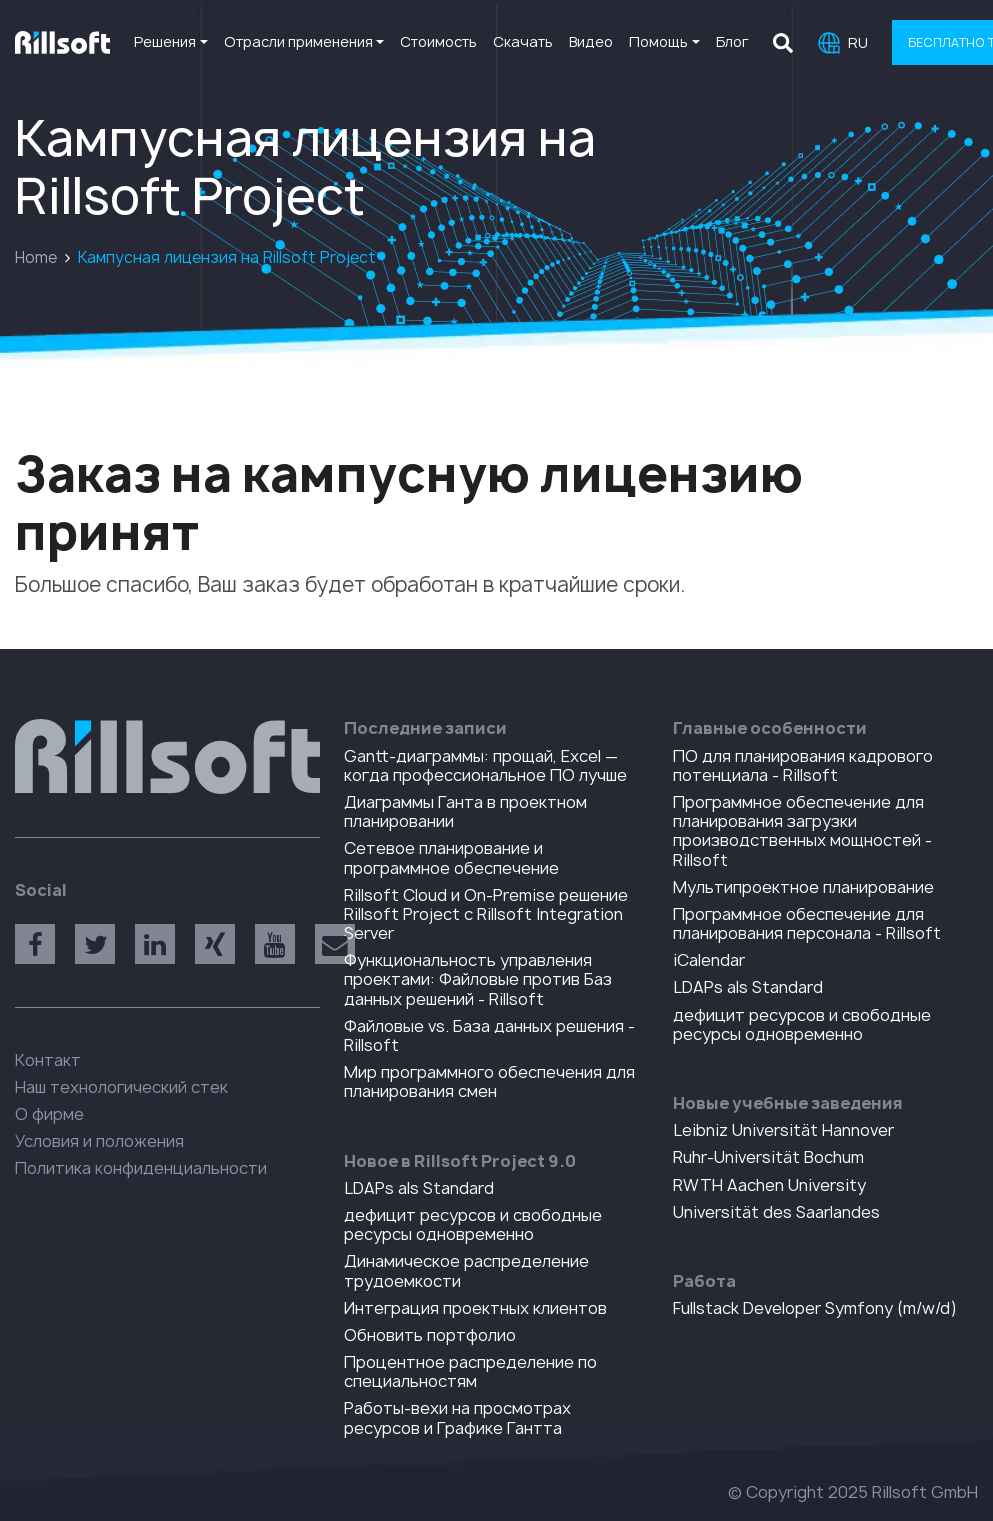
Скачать (523, 41)
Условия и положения (99, 1141)
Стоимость (438, 41)
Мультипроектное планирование (803, 887)
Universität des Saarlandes (776, 1212)
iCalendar (709, 960)
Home (36, 257)
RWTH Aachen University (769, 1185)
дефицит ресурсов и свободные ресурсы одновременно (473, 1224)
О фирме (49, 1114)
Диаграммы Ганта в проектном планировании (465, 811)
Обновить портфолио (430, 1335)
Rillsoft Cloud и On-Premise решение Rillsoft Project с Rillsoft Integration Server (486, 914)
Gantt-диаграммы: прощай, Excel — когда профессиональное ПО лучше (485, 765)
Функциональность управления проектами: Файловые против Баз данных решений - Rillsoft (478, 979)
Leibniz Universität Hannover (783, 1130)
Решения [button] (165, 41)
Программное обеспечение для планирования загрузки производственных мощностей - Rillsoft (802, 831)
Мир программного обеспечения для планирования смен (489, 1081)
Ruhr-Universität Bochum (768, 1157)
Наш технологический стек (121, 1087)
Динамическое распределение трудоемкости (466, 1270)
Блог (732, 41)
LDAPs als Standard (419, 1188)
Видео (591, 41)
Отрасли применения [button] (298, 41)
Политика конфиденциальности (141, 1168)
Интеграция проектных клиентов (475, 1308)
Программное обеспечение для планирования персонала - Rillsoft (807, 923)
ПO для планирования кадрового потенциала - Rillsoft (803, 765)
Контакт (48, 1060)
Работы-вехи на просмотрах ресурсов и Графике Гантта (457, 1417)
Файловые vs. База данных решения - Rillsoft (489, 1035)
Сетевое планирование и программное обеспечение (451, 857)
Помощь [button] (658, 41)
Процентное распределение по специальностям (470, 1371)
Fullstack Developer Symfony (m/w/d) (815, 1308)
